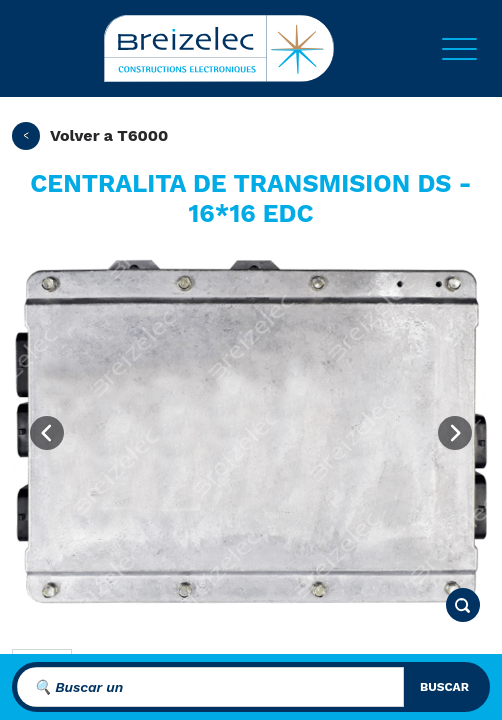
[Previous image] (47, 433)
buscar (444, 687)
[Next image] (455, 433)
